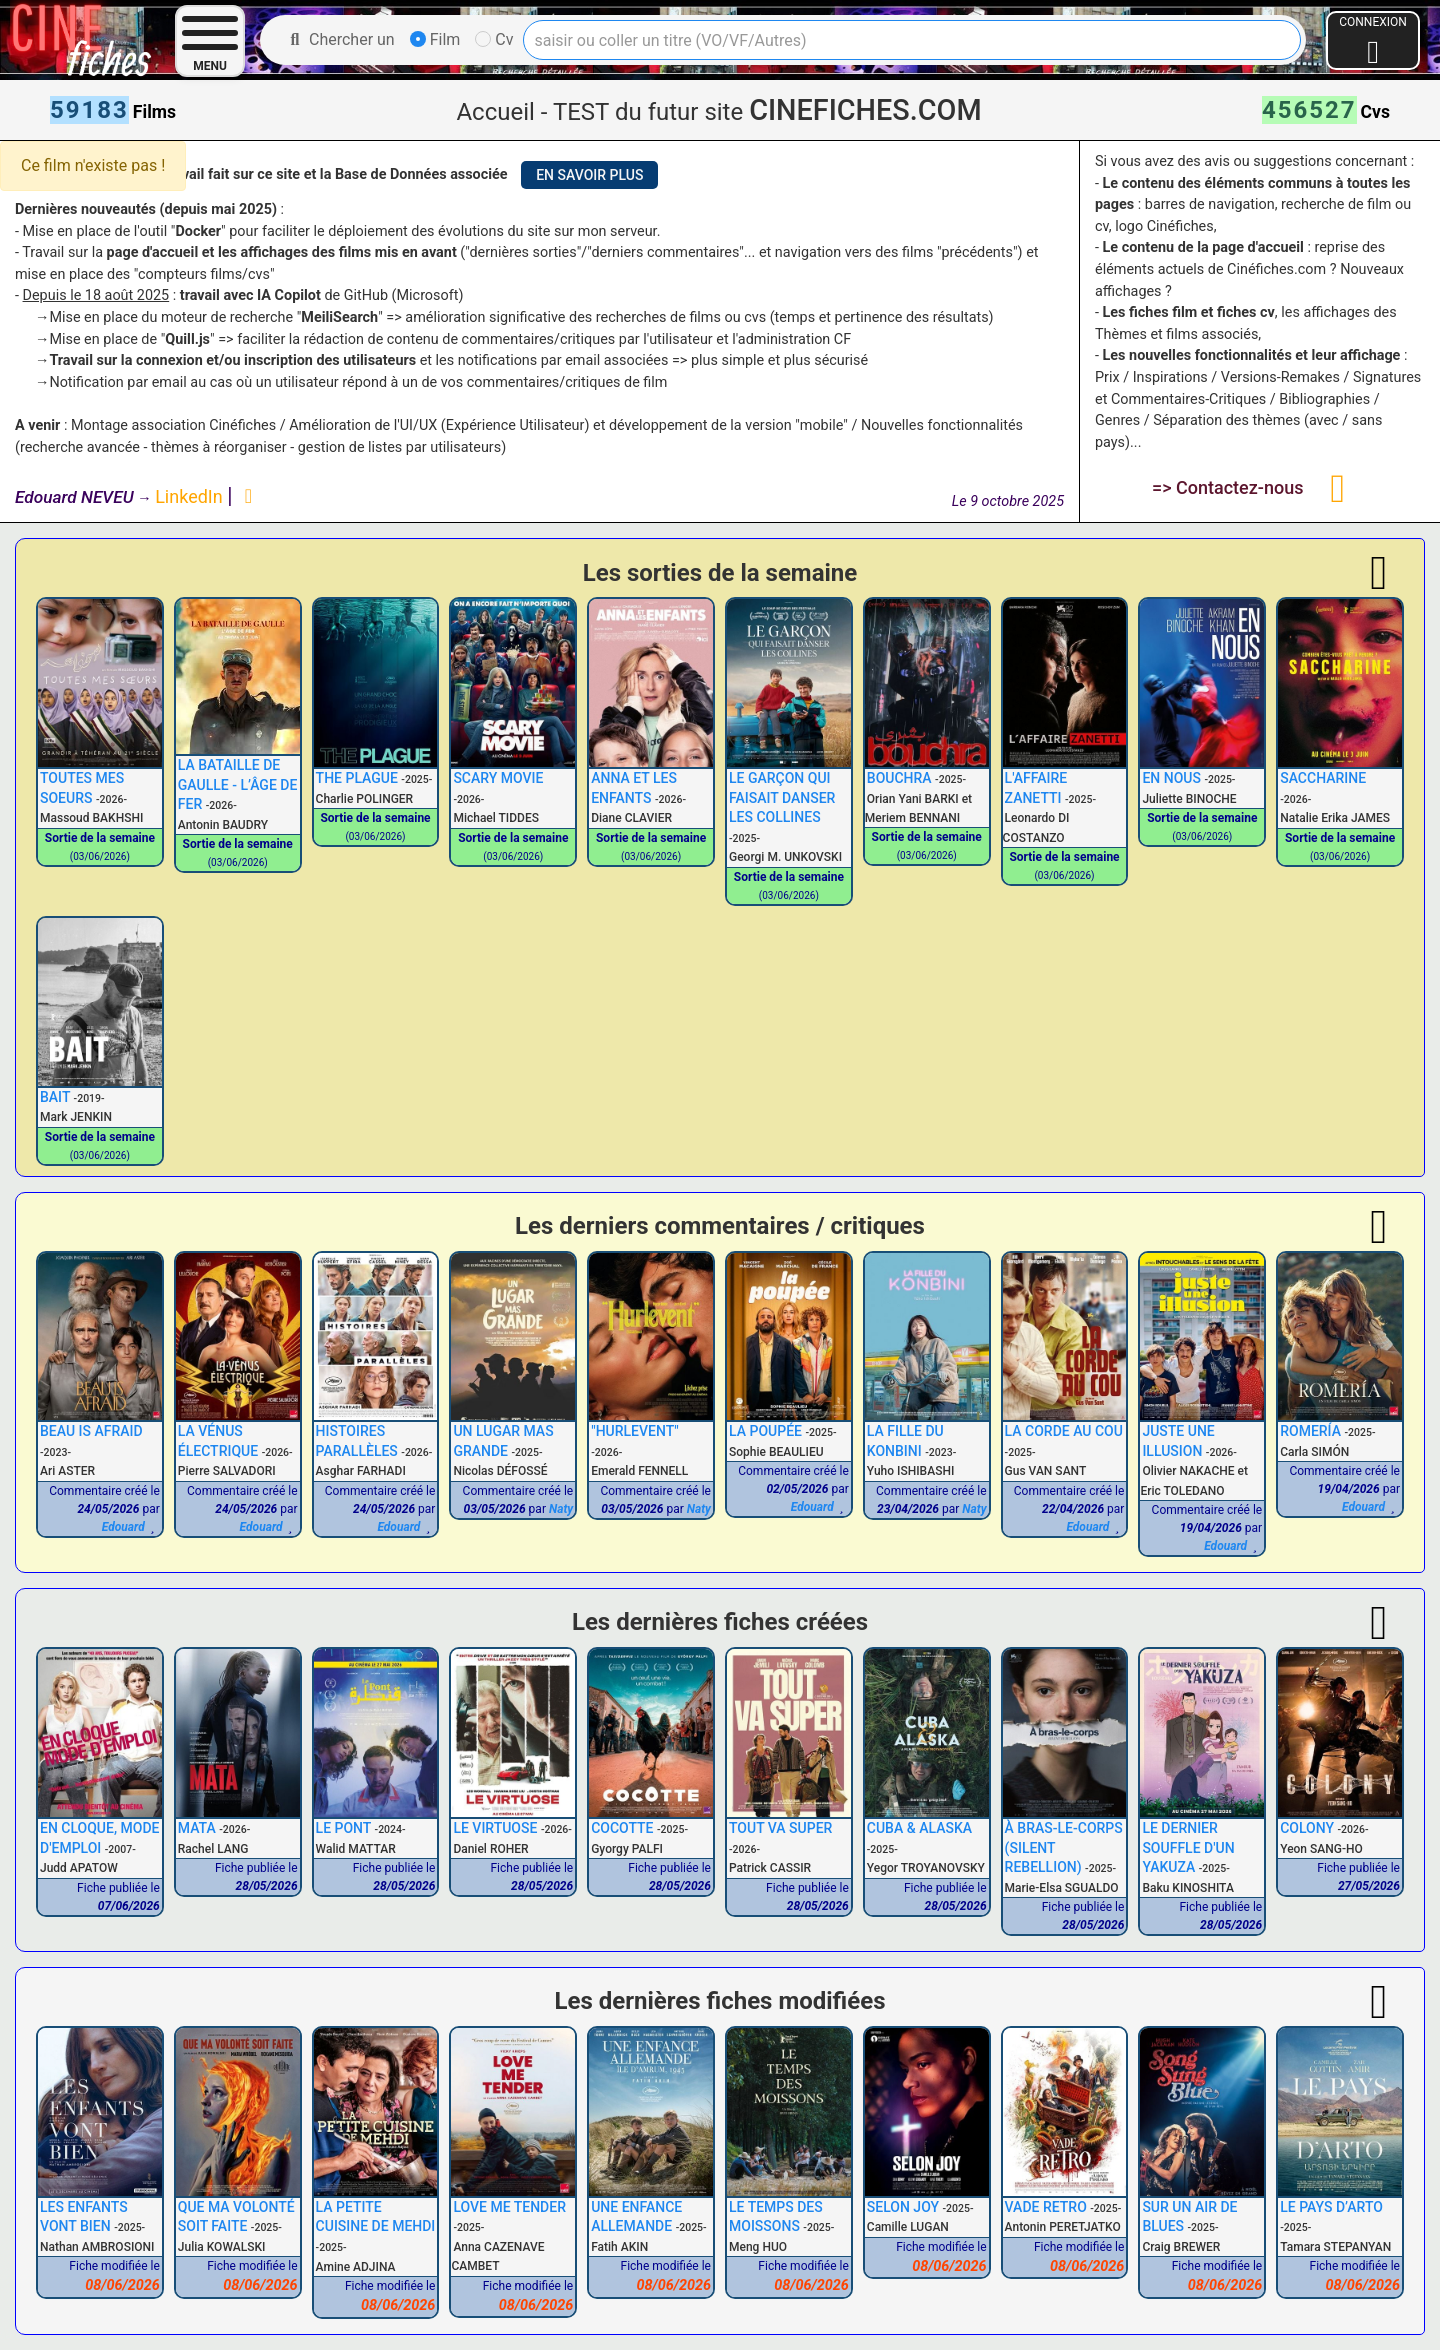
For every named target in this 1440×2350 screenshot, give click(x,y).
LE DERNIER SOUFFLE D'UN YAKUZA (1188, 1847)
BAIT (55, 1097)
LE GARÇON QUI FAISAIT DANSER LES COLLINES (782, 797)
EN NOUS (1171, 778)
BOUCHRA (899, 778)
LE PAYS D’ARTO (1331, 2207)
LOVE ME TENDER (509, 2207)
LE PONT (343, 1828)
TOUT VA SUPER (780, 1828)
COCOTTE (622, 1828)
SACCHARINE (1323, 778)
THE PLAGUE (357, 778)
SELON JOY (903, 2207)
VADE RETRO (1046, 2207)
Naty (561, 1509)
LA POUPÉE (765, 1431)
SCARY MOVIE (498, 778)
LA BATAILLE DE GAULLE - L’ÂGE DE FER (238, 784)
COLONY (1307, 1828)
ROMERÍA (1310, 1431)
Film (435, 39)
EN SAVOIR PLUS (589, 175)
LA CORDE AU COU (1064, 1431)
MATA (197, 1828)
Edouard (123, 1527)
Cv (494, 39)
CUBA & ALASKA (919, 1828)
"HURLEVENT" (635, 1431)
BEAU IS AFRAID (91, 1431)
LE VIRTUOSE (495, 1828)
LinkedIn (191, 496)
